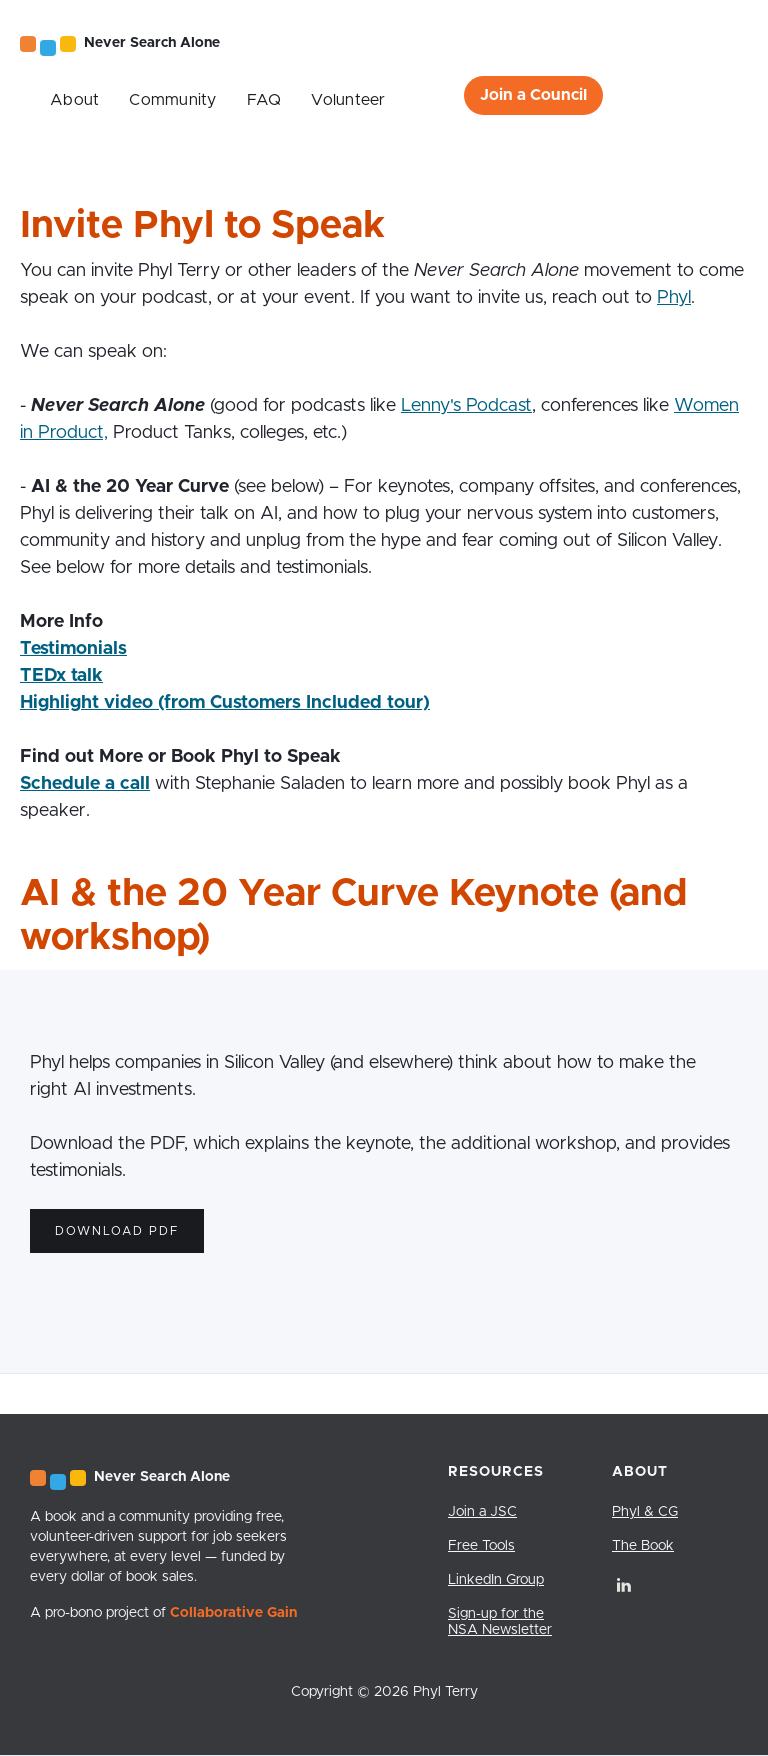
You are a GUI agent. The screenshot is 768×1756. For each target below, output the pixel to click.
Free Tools (481, 1546)
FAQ (264, 100)
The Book (643, 1546)
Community (172, 100)
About (74, 100)
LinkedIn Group (496, 1580)
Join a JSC (482, 1512)
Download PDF (117, 1231)
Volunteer (348, 100)
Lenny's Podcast (466, 406)
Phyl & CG (645, 1512)
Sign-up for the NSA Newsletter (500, 1622)
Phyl (674, 298)
